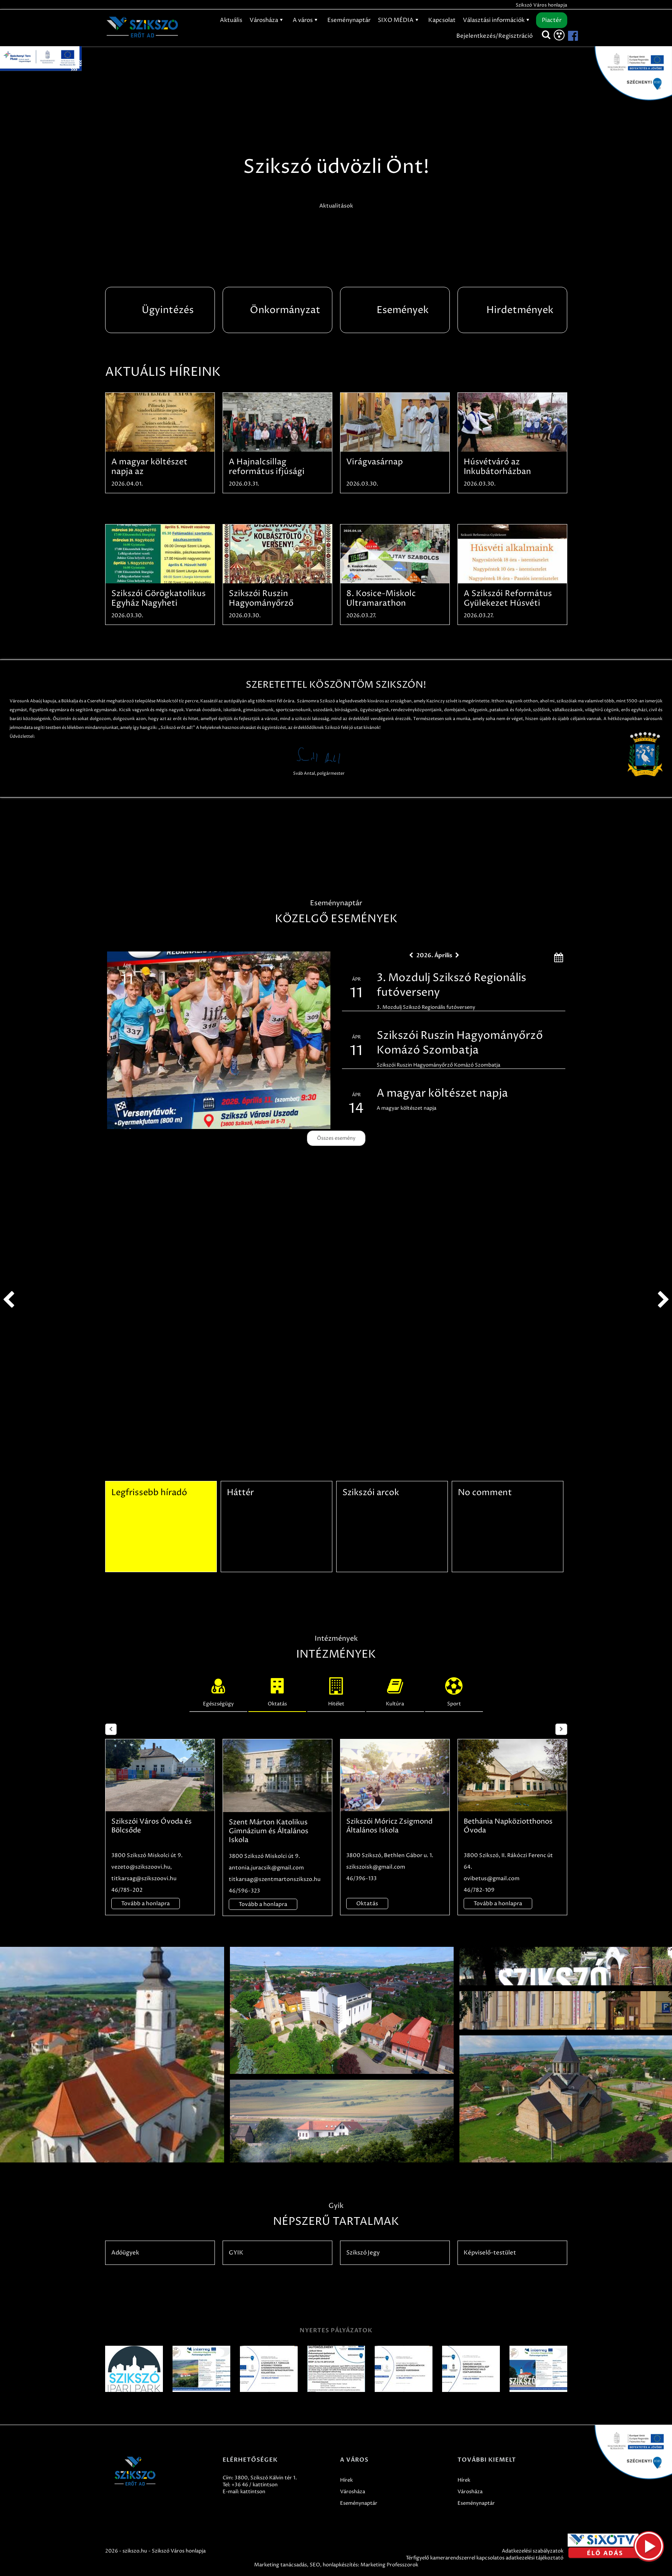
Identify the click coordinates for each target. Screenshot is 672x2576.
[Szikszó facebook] (566, 36)
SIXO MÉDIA (399, 20)
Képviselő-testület (490, 2253)
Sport (454, 1690)
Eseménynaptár (348, 20)
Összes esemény (336, 1138)
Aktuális (231, 20)
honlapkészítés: (341, 2564)
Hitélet (336, 1690)
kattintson (252, 2491)
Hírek (346, 2480)
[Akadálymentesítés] (559, 35)
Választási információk (497, 20)
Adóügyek (125, 2253)
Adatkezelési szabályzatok (532, 2551)
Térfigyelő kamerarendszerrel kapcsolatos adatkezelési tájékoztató (484, 2557)
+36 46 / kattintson (254, 2484)
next (663, 1300)
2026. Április (434, 955)
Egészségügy (218, 1690)
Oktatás (277, 1690)
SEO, (316, 2564)
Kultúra (395, 1690)
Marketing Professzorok (389, 2564)
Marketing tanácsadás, (281, 2564)
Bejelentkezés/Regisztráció (494, 36)
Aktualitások (336, 205)
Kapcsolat (442, 20)
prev (8, 1300)
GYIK (236, 2253)
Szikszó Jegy (363, 2253)
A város (306, 20)
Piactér (551, 20)
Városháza (267, 20)
